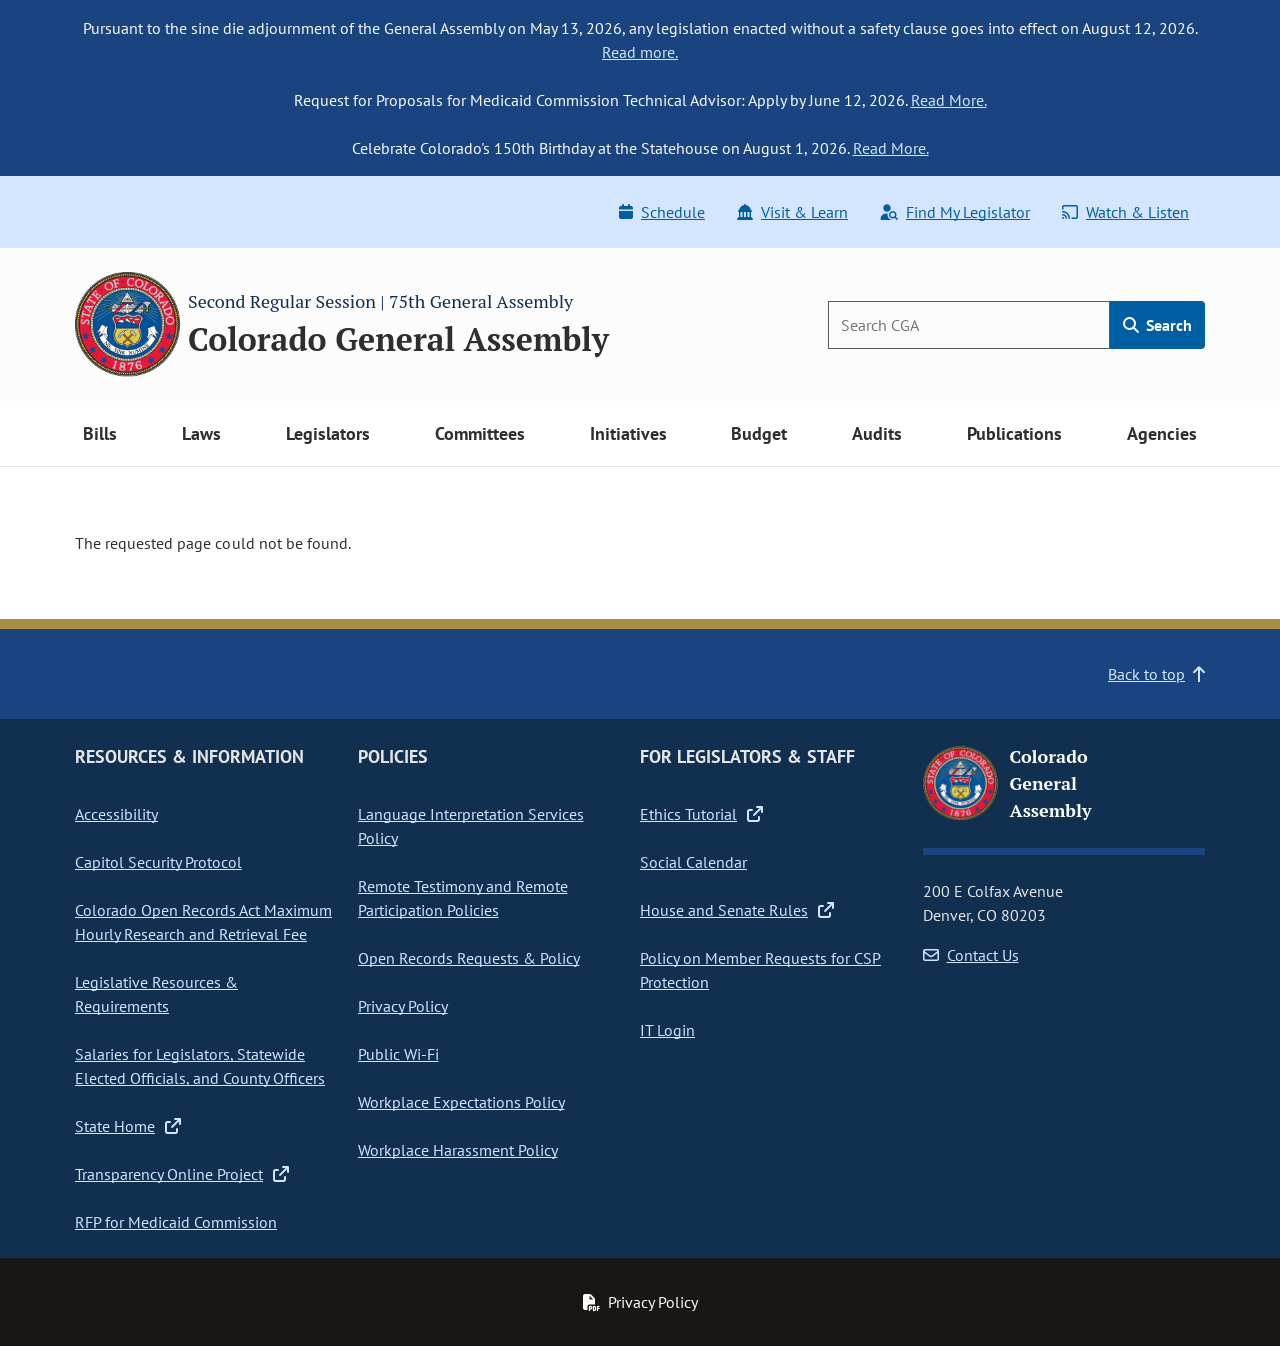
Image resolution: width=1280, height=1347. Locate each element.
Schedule (662, 212)
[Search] (969, 325)
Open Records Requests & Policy (469, 958)
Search (1157, 325)
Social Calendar (693, 862)
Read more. (640, 52)
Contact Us (971, 955)
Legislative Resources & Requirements (156, 994)
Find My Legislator (955, 212)
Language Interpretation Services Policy (471, 826)
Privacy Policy (403, 1006)
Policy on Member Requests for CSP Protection (760, 970)
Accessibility (116, 814)
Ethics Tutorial (701, 814)
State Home (128, 1126)
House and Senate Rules (737, 910)
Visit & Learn (792, 212)
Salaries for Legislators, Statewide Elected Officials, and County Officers (200, 1066)
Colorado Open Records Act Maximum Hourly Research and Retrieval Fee (203, 922)
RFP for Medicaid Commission (176, 1222)
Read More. (949, 100)
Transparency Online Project (182, 1174)
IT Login (667, 1030)
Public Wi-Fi (398, 1054)
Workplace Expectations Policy (461, 1102)
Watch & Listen (1125, 212)
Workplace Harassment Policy (458, 1150)
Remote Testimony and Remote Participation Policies (463, 898)
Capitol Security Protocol (158, 862)
